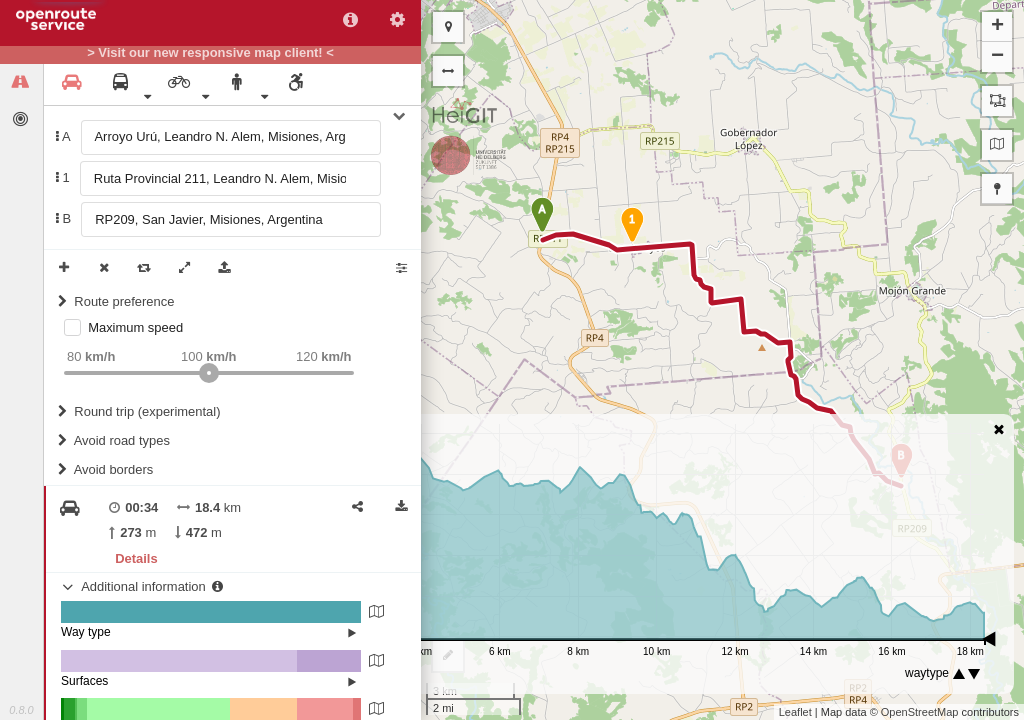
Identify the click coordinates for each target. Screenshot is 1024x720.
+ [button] (997, 27)
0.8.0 (21, 710)
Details (136, 558)
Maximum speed (135, 327)
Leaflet (795, 712)
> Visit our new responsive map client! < (210, 53)
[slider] (209, 373)
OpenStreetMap (920, 712)
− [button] (997, 57)
